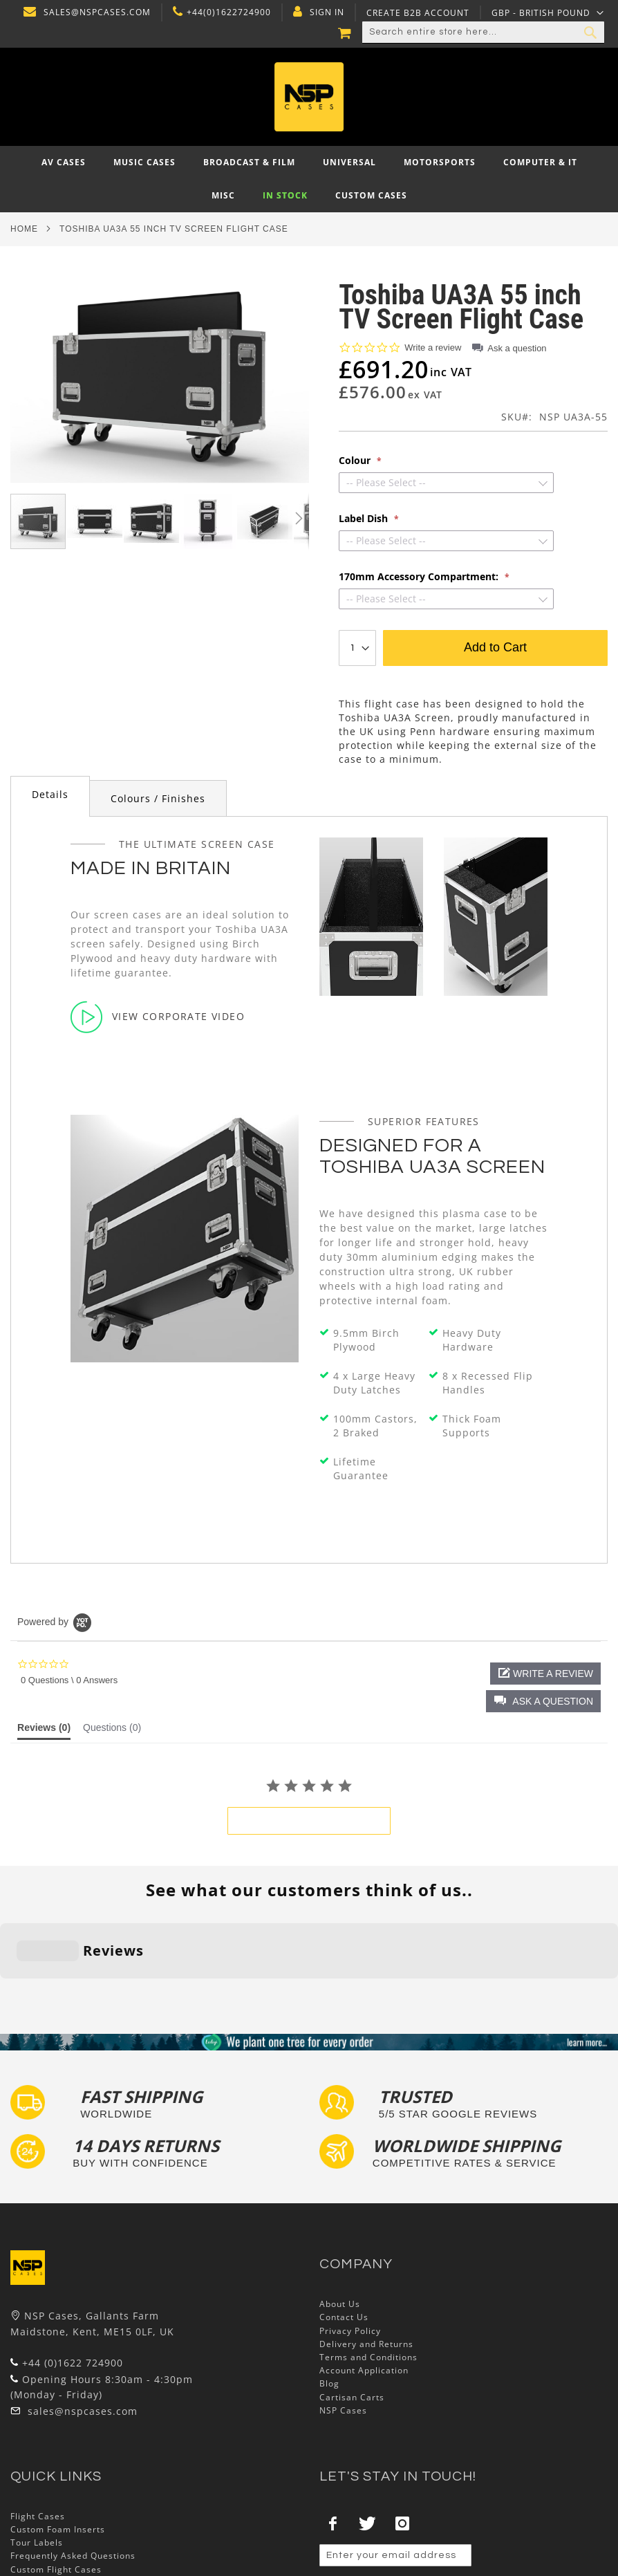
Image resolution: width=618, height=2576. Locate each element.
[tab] (50, 796)
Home (24, 229)
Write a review (432, 347)
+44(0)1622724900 (227, 12)
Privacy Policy (350, 2245)
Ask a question (516, 348)
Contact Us (343, 2232)
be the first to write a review (308, 1821)
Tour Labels (36, 2457)
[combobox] (483, 32)
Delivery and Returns (366, 2258)
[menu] (309, 179)
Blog (329, 2298)
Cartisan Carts (351, 2311)
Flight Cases (37, 2430)
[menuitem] (64, 162)
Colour (356, 460)
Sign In (325, 12)
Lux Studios (36, 2523)
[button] (547, 12)
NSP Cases (343, 2325)
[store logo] (309, 96)
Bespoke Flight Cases (58, 2497)
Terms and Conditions (368, 2271)
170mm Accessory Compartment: (420, 577)
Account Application (364, 2285)
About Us (339, 2219)
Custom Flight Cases (56, 2484)
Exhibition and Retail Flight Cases (85, 2510)
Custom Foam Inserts (57, 2443)
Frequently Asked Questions (72, 2470)
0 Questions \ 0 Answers (69, 1680)
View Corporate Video (158, 1016)
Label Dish (365, 518)
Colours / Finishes (158, 798)
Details (50, 794)
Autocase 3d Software (59, 2537)
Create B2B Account (416, 13)
